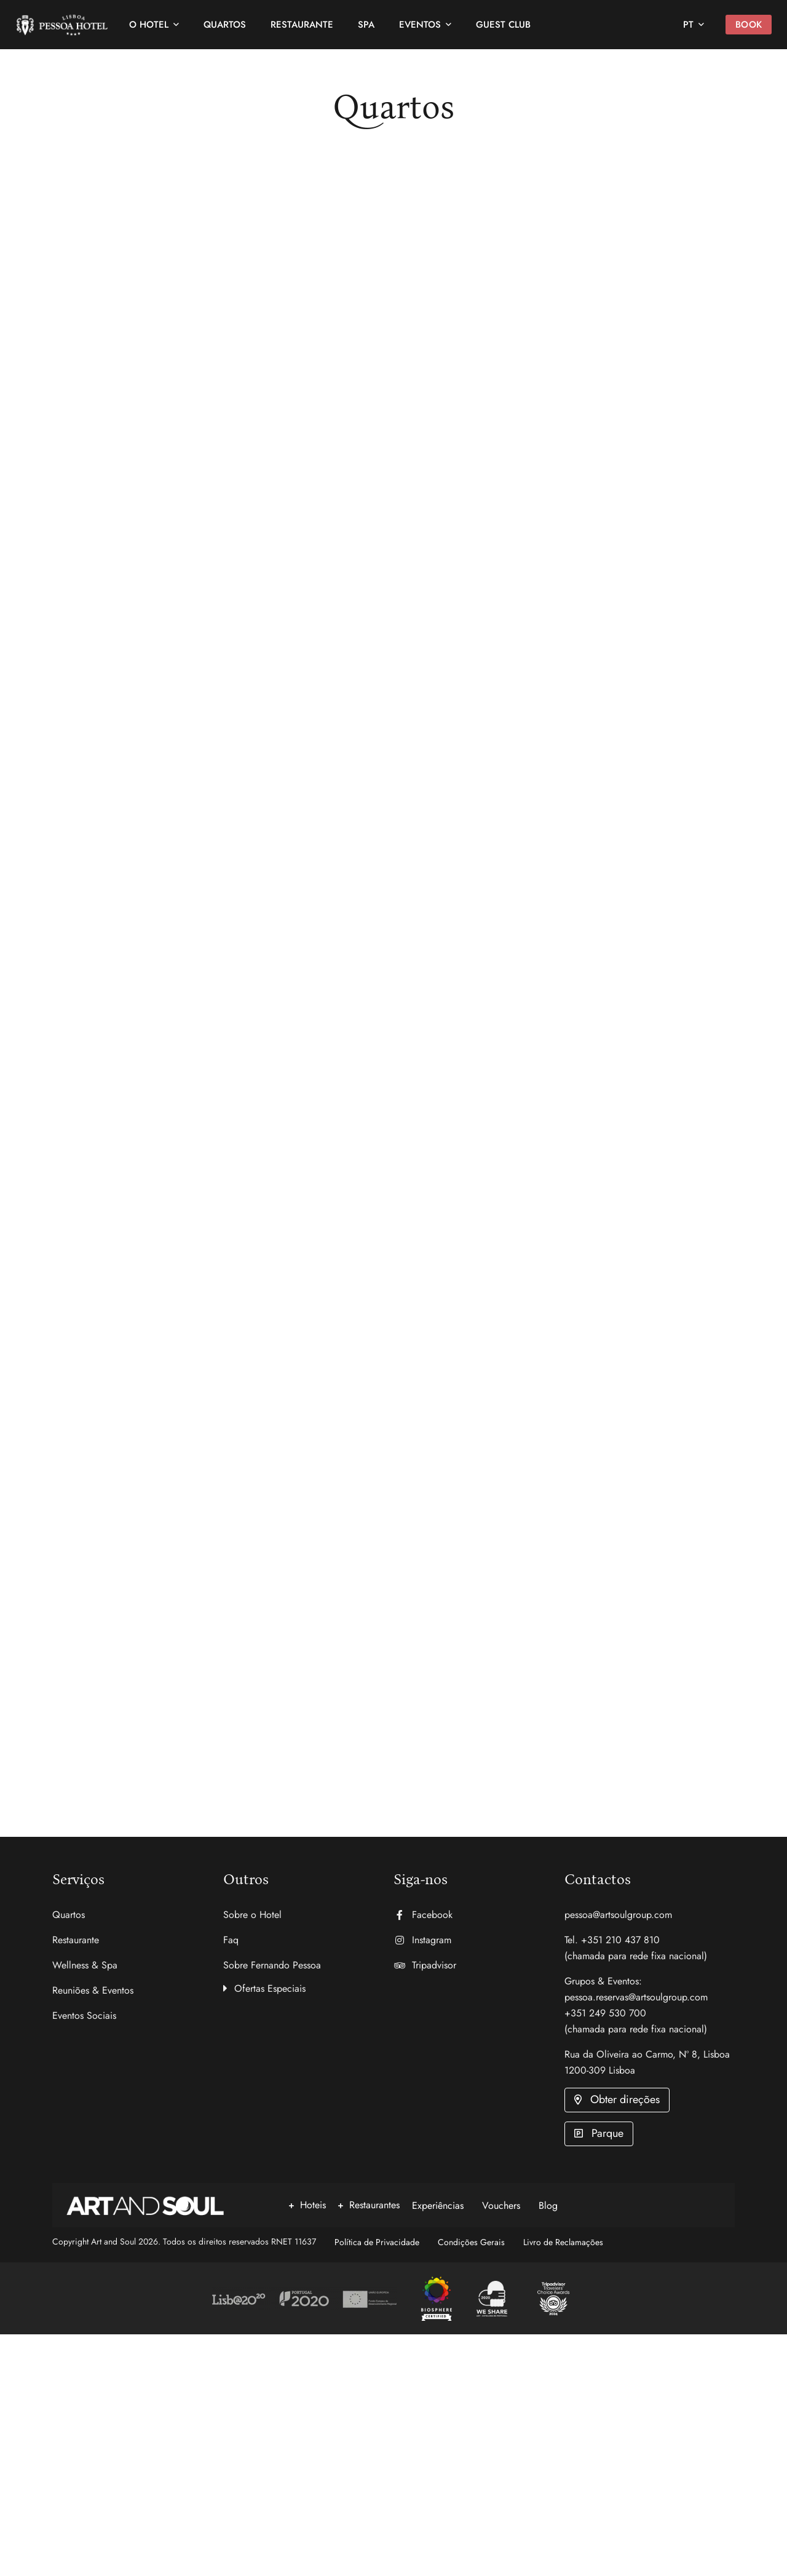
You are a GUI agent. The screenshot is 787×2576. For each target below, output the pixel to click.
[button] (308, 1987)
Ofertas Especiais (270, 1989)
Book (738, 24)
